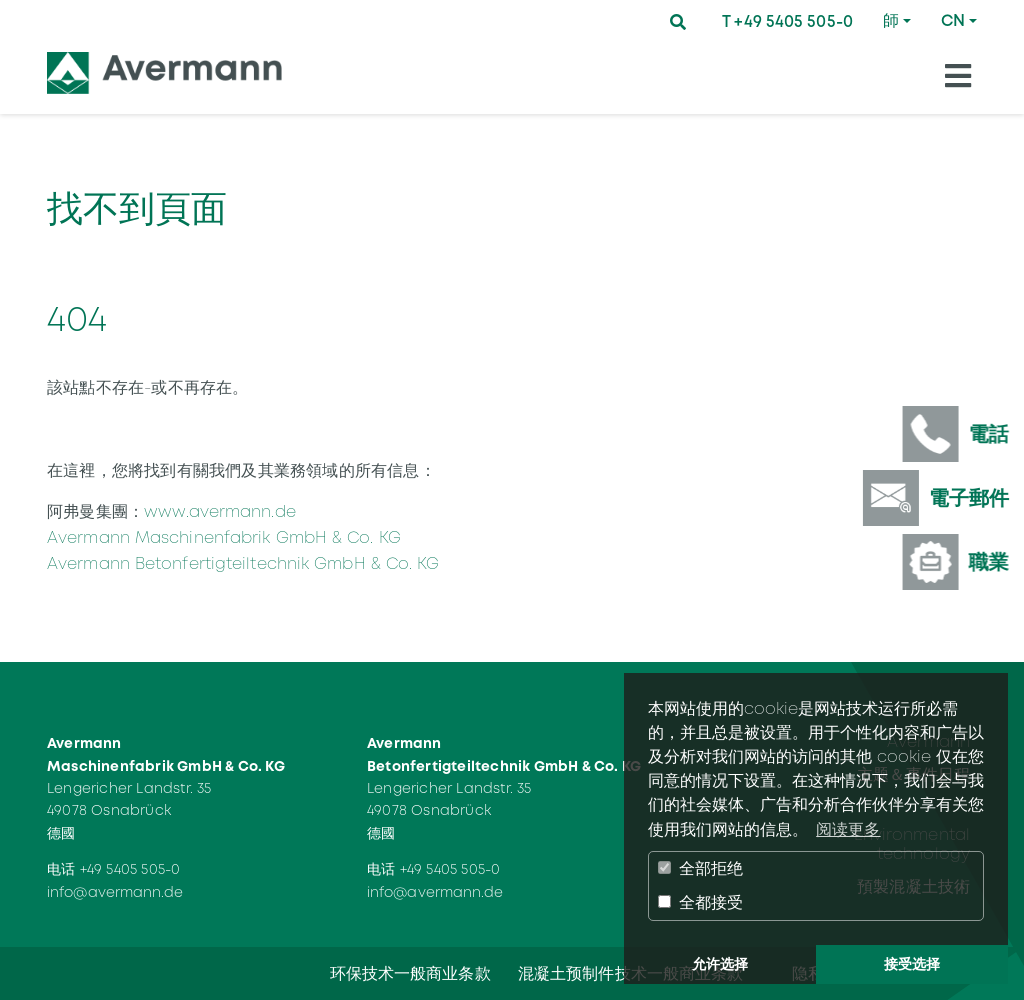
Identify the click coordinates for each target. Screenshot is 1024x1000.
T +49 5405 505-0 (787, 21)
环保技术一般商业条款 (410, 973)
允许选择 (720, 964)
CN (953, 20)
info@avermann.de (115, 892)
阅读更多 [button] (848, 829)
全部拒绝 (700, 868)
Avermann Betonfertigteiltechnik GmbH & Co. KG (243, 563)
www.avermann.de (220, 511)
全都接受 (700, 902)
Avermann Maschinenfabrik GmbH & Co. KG (224, 537)
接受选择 (912, 964)
